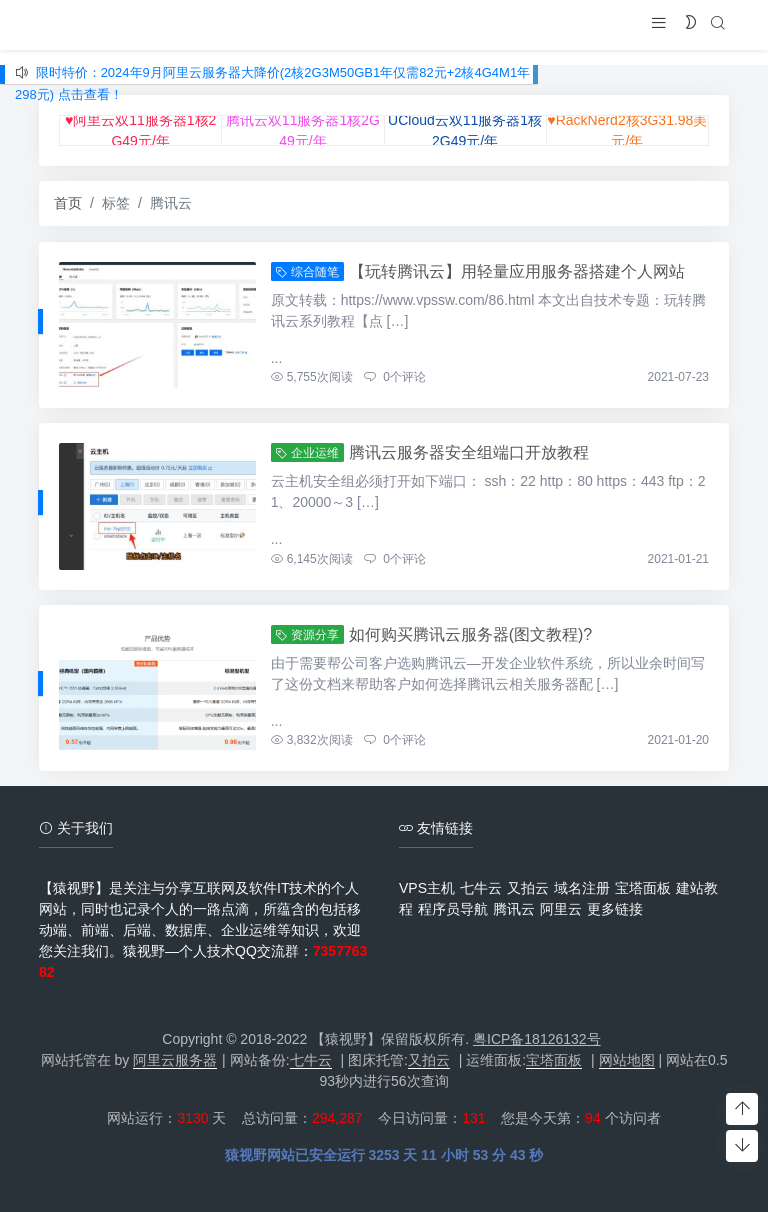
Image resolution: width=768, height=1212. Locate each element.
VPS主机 (427, 888)
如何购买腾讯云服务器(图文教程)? (471, 634)
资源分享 (307, 635)
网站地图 (627, 1060)
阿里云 (561, 909)
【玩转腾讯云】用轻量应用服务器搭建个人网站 (517, 271)
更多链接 (615, 909)
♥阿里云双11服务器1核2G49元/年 (140, 130)
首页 (68, 203)
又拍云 (528, 888)
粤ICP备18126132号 (537, 1039)
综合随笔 (307, 272)
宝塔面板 (643, 888)
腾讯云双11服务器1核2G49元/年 (303, 130)
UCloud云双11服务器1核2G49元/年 (465, 130)
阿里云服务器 (175, 1060)
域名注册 (582, 888)
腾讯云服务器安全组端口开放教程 (469, 452)
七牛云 (481, 888)
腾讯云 (514, 909)
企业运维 (307, 453)
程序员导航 (453, 909)
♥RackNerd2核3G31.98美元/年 (627, 130)
